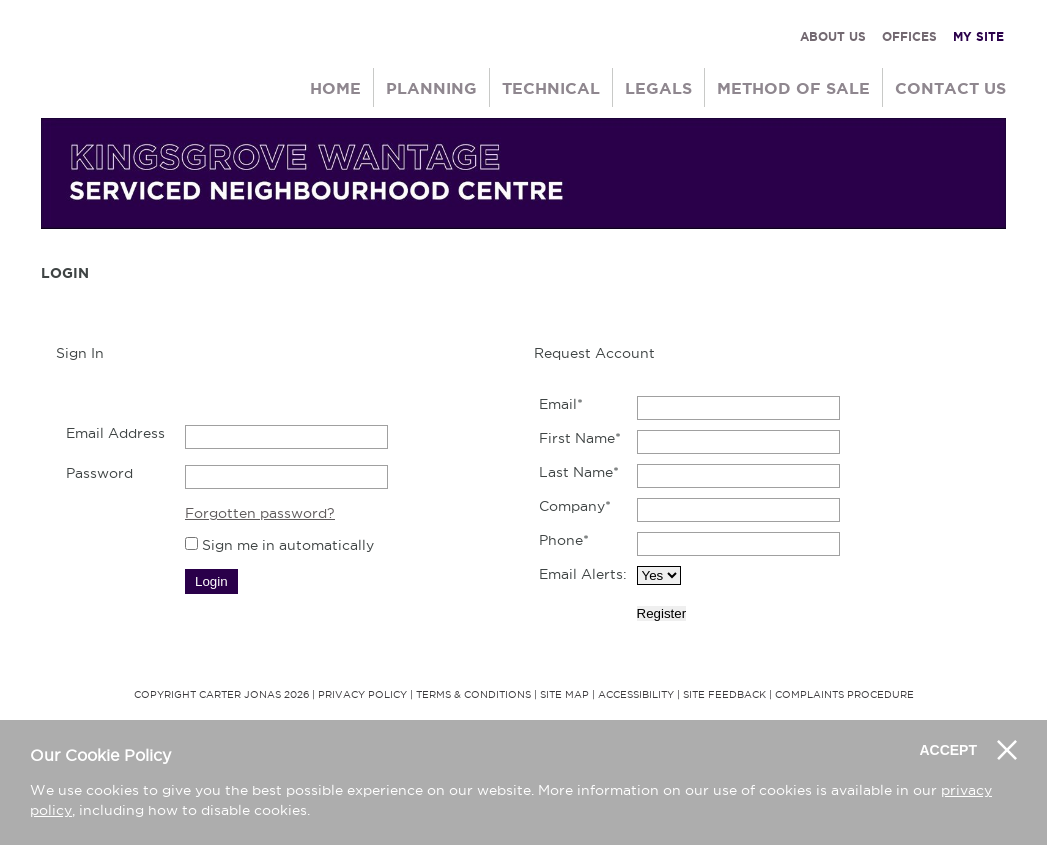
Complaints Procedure (844, 694)
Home (335, 88)
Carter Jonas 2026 (254, 694)
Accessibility (636, 694)
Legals (658, 88)
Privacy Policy (362, 694)
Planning (431, 88)
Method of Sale (793, 88)
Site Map (564, 694)
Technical (551, 88)
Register (662, 613)
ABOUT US (833, 36)
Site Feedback (724, 694)
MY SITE (978, 36)
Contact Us (950, 88)
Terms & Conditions (473, 694)
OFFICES (909, 36)
